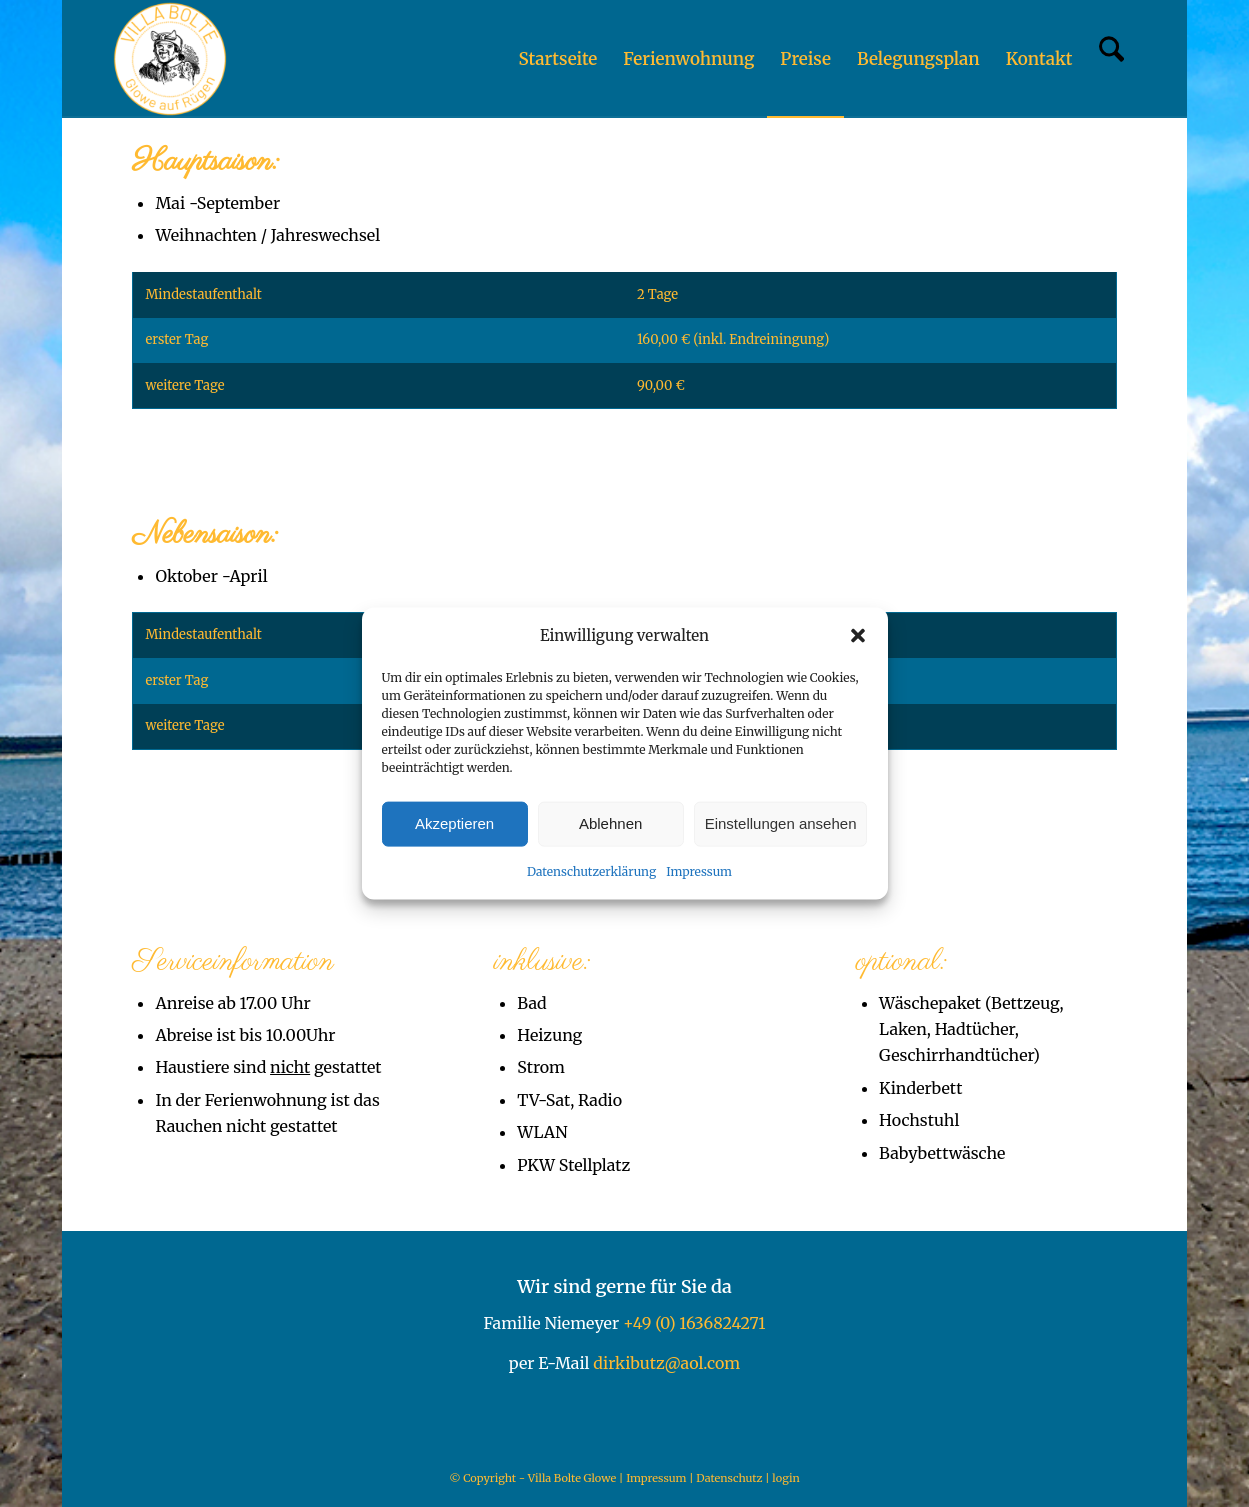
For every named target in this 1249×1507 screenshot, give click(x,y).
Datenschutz (729, 1478)
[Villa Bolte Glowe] (170, 59)
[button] (858, 635)
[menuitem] (557, 59)
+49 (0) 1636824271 (694, 1323)
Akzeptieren (454, 823)
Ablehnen (610, 823)
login (785, 1478)
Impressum (699, 871)
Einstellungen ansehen (781, 823)
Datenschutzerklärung (591, 871)
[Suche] (1111, 59)
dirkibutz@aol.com (666, 1363)
